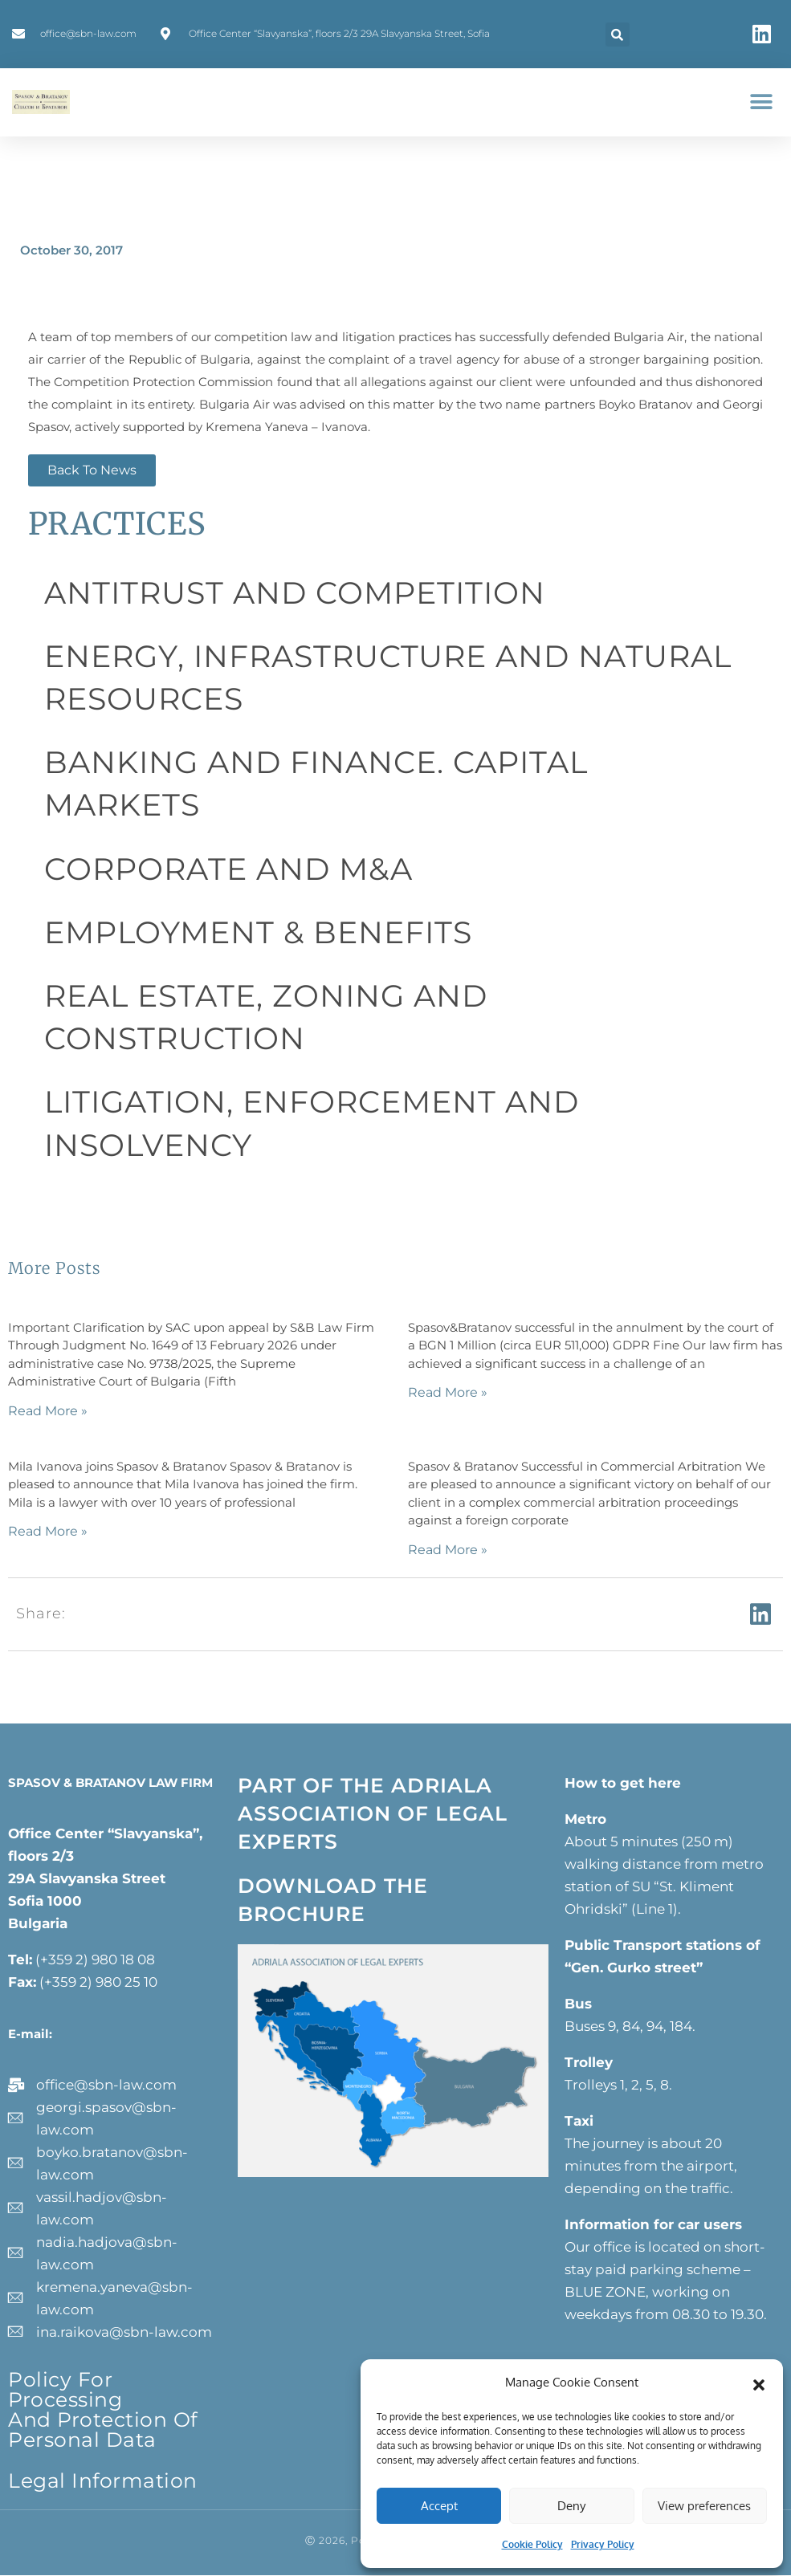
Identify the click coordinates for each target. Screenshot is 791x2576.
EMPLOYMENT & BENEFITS (258, 932)
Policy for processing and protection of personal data (103, 2409)
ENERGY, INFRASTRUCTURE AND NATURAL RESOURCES (388, 677)
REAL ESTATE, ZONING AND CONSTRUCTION (265, 1017)
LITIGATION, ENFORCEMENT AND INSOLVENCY (311, 1123)
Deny (571, 2505)
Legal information (103, 2480)
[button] (759, 2383)
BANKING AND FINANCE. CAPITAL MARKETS (316, 783)
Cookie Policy (532, 2544)
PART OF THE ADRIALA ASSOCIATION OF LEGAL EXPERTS (373, 1813)
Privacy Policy (602, 2544)
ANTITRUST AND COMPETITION (294, 593)
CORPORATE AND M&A (228, 869)
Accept (439, 2505)
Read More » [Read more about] (48, 1410)
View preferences (704, 2505)
